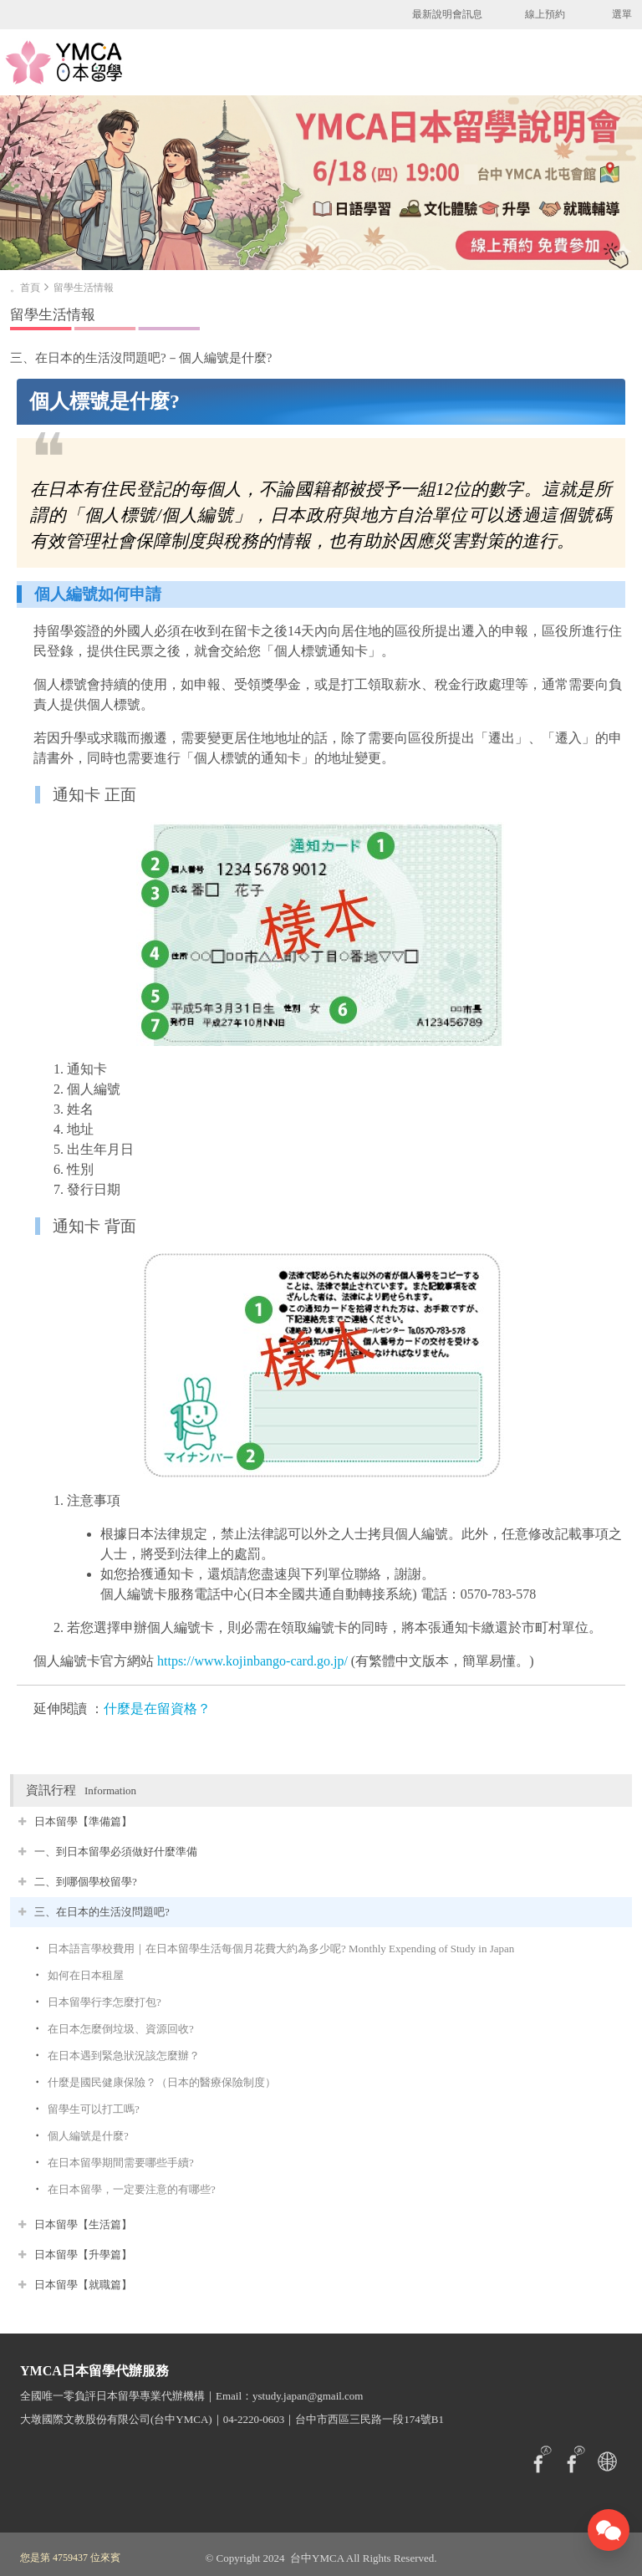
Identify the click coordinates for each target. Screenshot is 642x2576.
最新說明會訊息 (447, 14)
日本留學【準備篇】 (83, 1821)
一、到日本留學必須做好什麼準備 (115, 1851)
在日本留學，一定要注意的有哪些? (132, 2189)
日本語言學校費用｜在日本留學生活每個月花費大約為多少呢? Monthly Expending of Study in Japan (281, 1948)
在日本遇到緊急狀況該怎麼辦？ (124, 2055)
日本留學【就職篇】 (83, 2284)
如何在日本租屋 (86, 1975)
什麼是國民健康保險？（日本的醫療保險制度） (162, 2082)
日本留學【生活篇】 (83, 2224)
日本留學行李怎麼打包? (104, 2002)
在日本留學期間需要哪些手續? (121, 2162)
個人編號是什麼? (88, 2136)
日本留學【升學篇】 (83, 2254)
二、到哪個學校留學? (85, 1881)
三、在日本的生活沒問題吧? (102, 1911)
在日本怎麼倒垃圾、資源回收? (121, 2029)
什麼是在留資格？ (157, 1708)
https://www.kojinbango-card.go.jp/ (252, 1661)
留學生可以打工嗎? (94, 2109)
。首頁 (25, 287)
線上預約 (545, 14)
